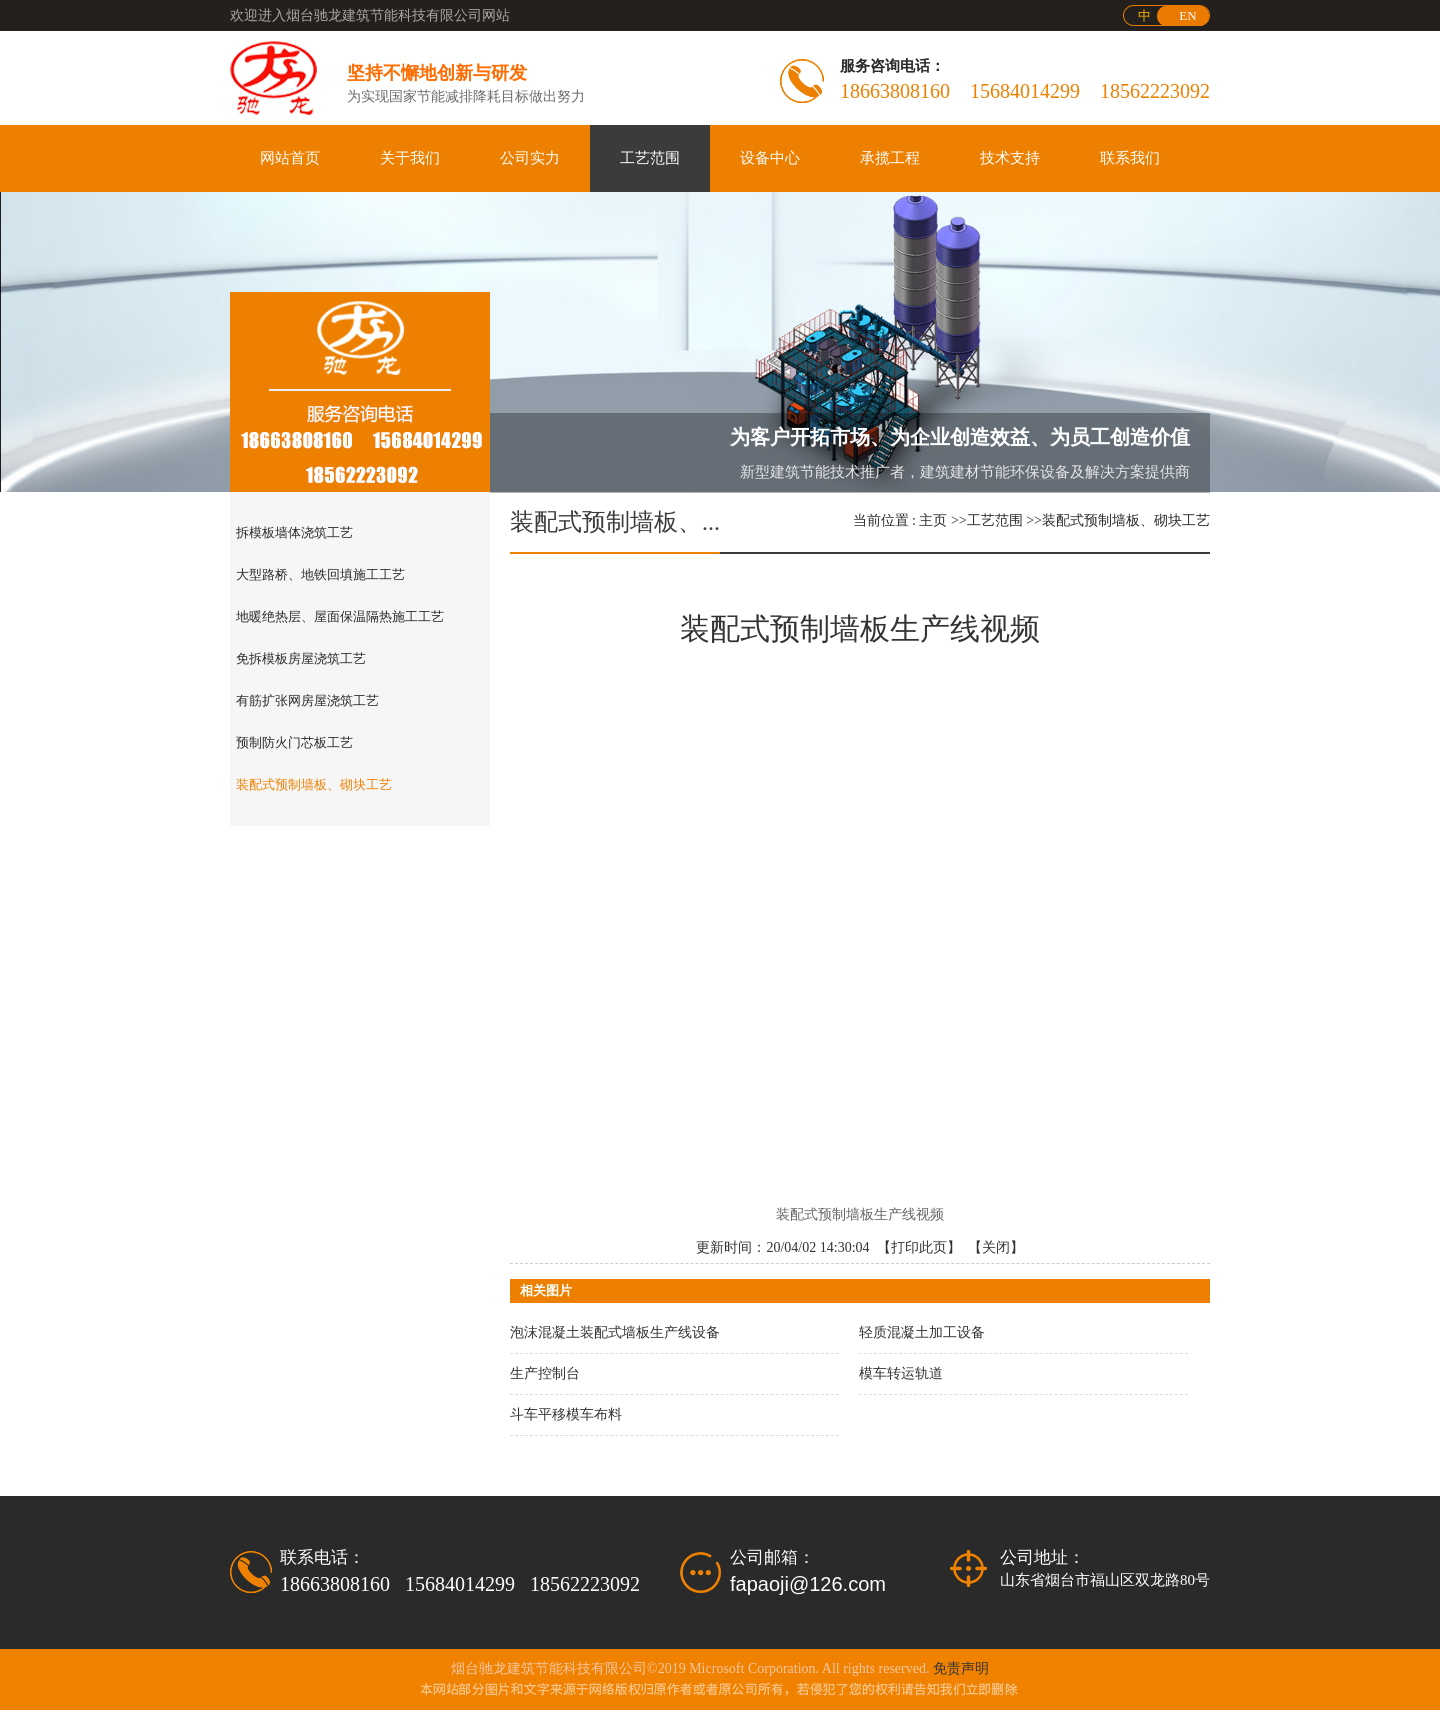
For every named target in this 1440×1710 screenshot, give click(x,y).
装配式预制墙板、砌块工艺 (1126, 520)
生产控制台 (545, 1373)
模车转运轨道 (901, 1373)
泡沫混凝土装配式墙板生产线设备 (615, 1332)
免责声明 (961, 1668)
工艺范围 (995, 520)
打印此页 (919, 1247)
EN (1187, 15)
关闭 (996, 1247)
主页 (933, 520)
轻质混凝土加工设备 (922, 1332)
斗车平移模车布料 (566, 1414)
